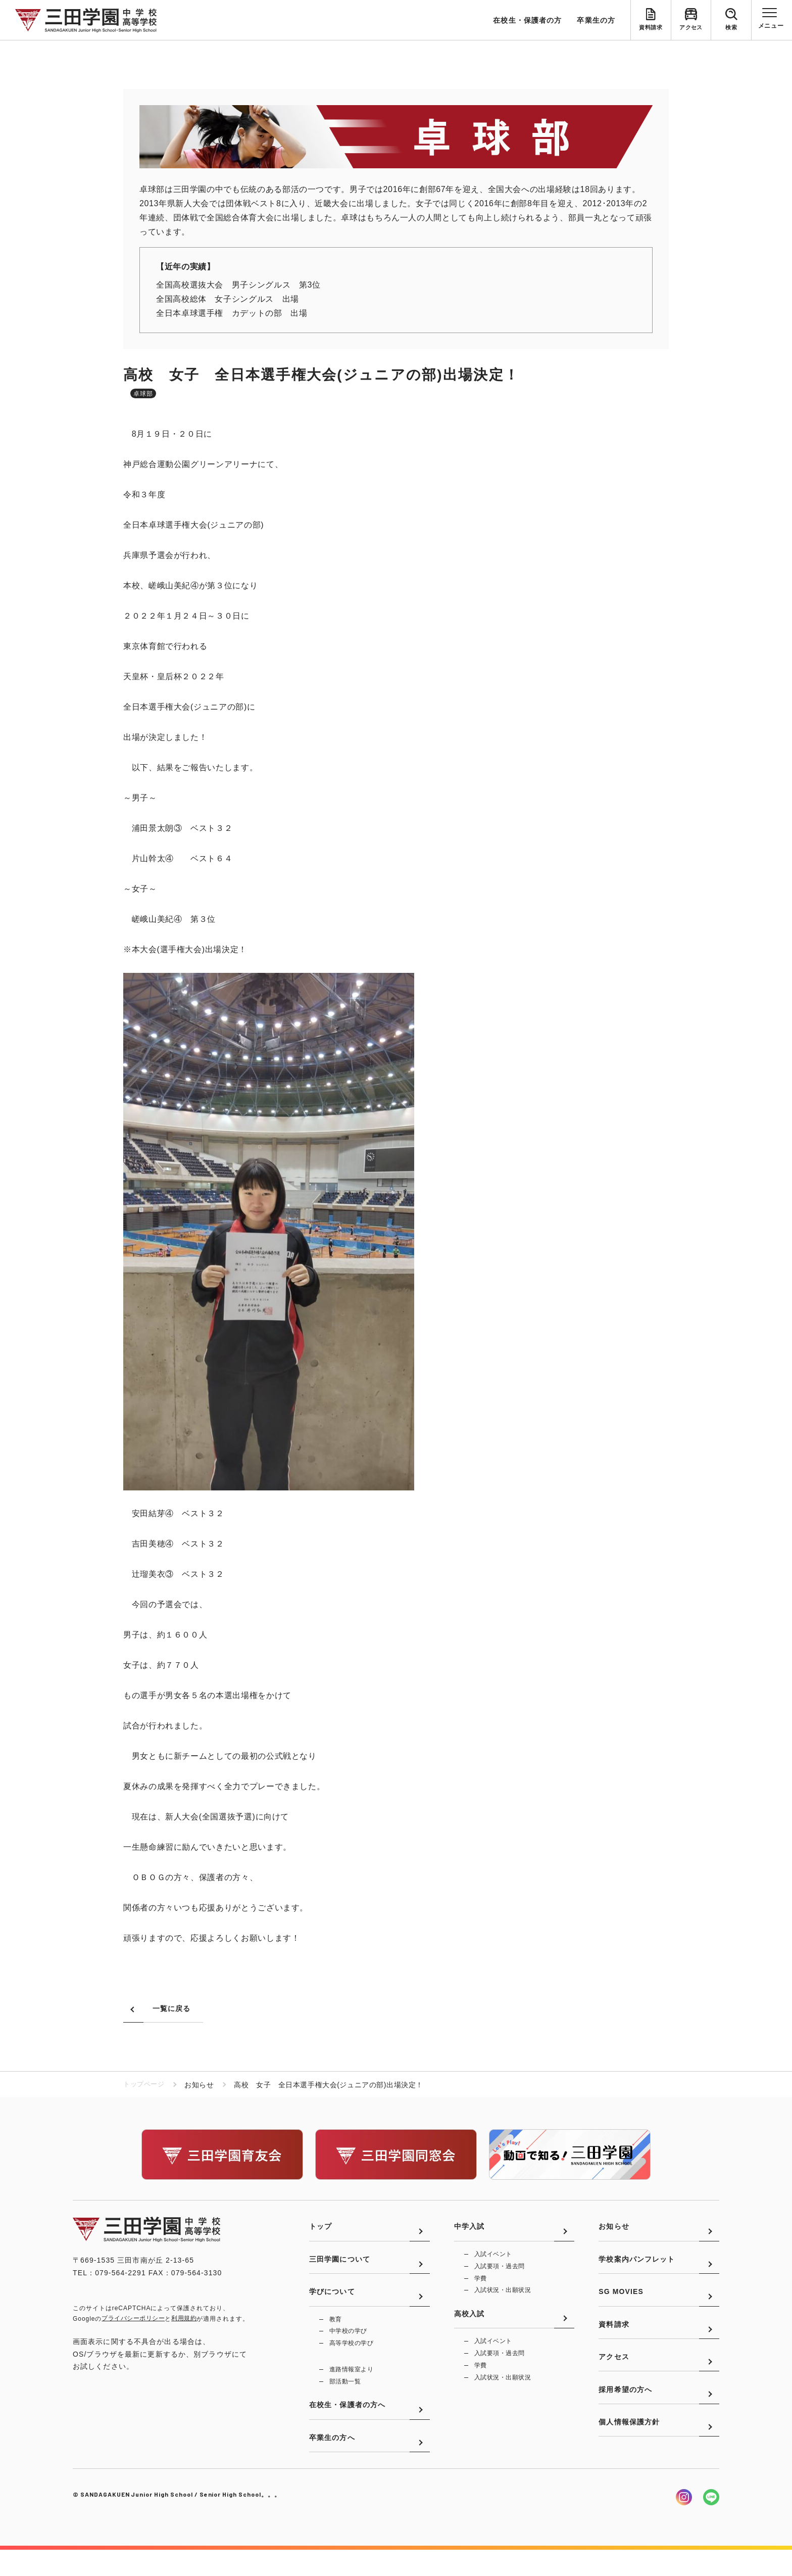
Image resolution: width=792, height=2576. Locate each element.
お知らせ (614, 2231)
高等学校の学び (351, 2359)
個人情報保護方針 (629, 2454)
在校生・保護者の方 (527, 20)
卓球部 (143, 393)
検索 (731, 28)
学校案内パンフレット (637, 2269)
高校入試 (469, 2325)
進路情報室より (351, 2386)
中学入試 (469, 2231)
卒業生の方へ (332, 2463)
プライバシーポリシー (133, 2319)
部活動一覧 (345, 2398)
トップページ (145, 2085)
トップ (320, 2231)
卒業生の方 (596, 20)
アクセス (691, 28)
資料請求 (650, 28)
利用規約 (183, 2319)
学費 (480, 2284)
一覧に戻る (172, 2009)
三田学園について (339, 2269)
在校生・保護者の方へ (347, 2426)
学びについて (332, 2306)
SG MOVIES (621, 2306)
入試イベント (493, 2259)
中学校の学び (348, 2346)
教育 (335, 2333)
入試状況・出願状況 (502, 2297)
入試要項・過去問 (499, 2272)
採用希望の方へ (625, 2417)
